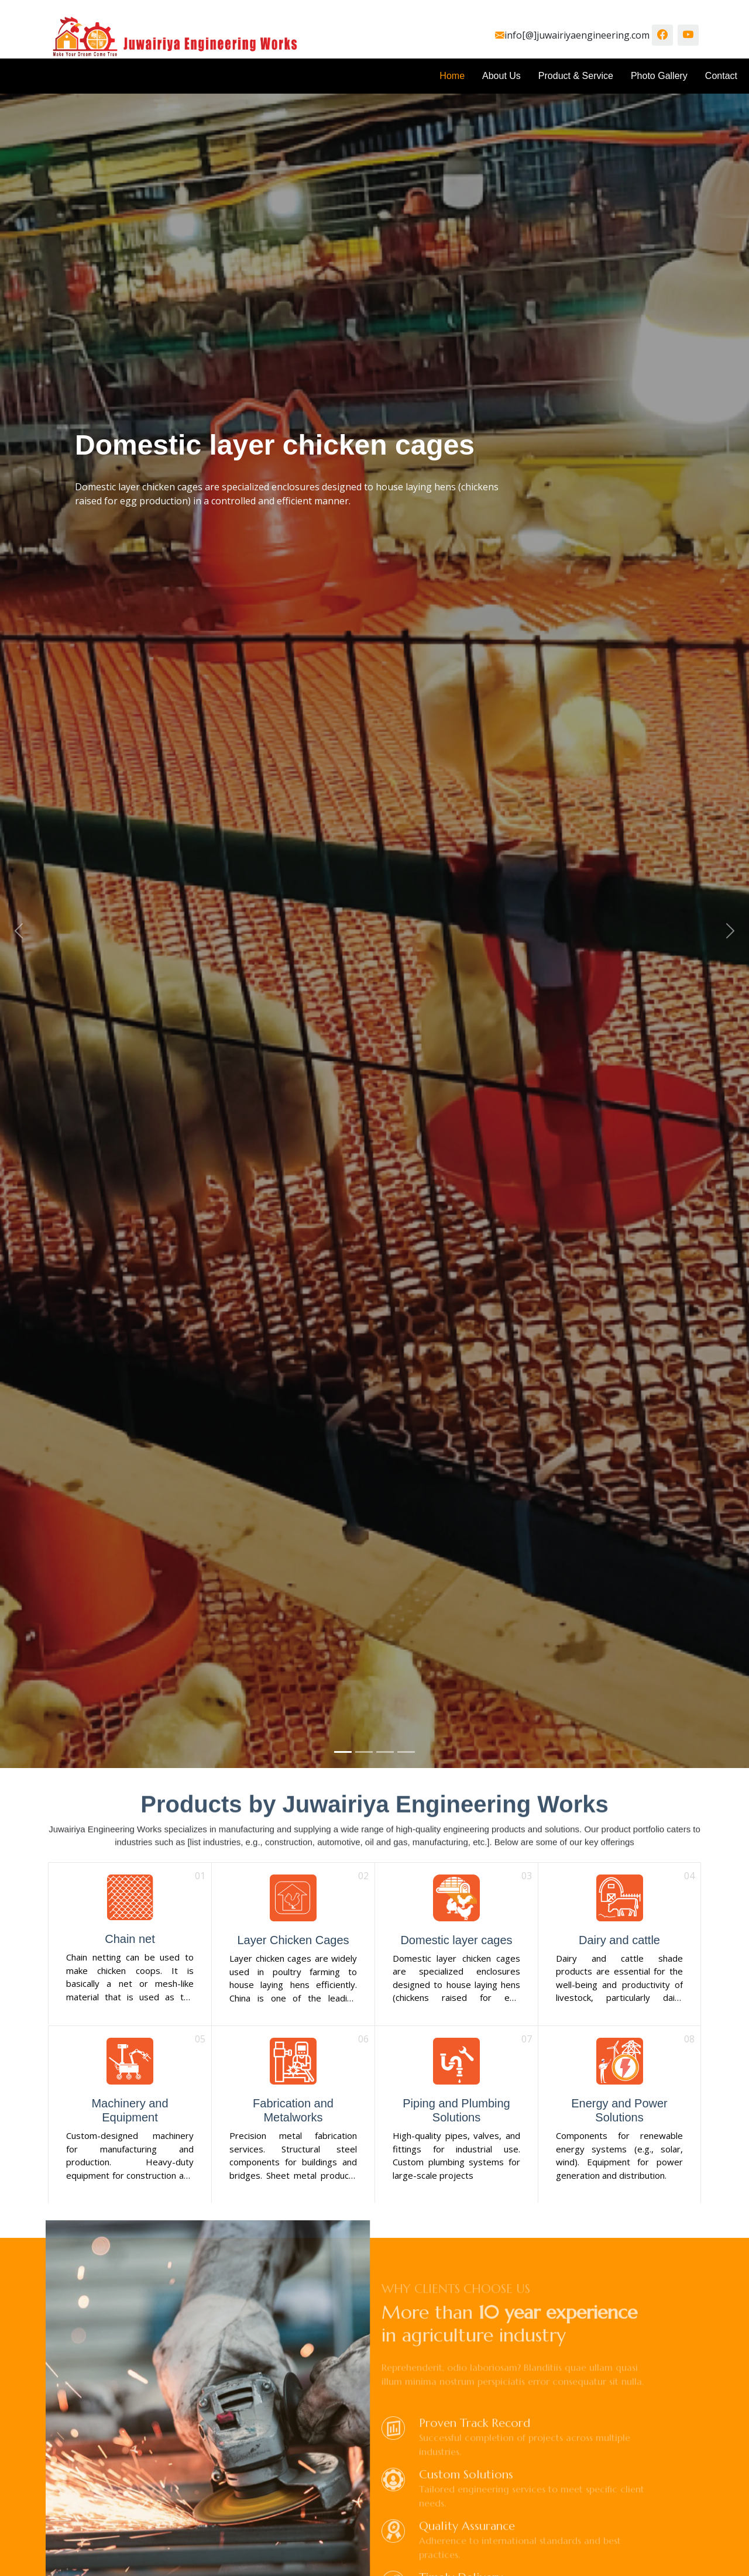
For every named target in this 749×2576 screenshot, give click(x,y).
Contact (721, 76)
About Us (501, 76)
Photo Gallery (659, 76)
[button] (18, 931)
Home (452, 76)
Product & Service (575, 76)
